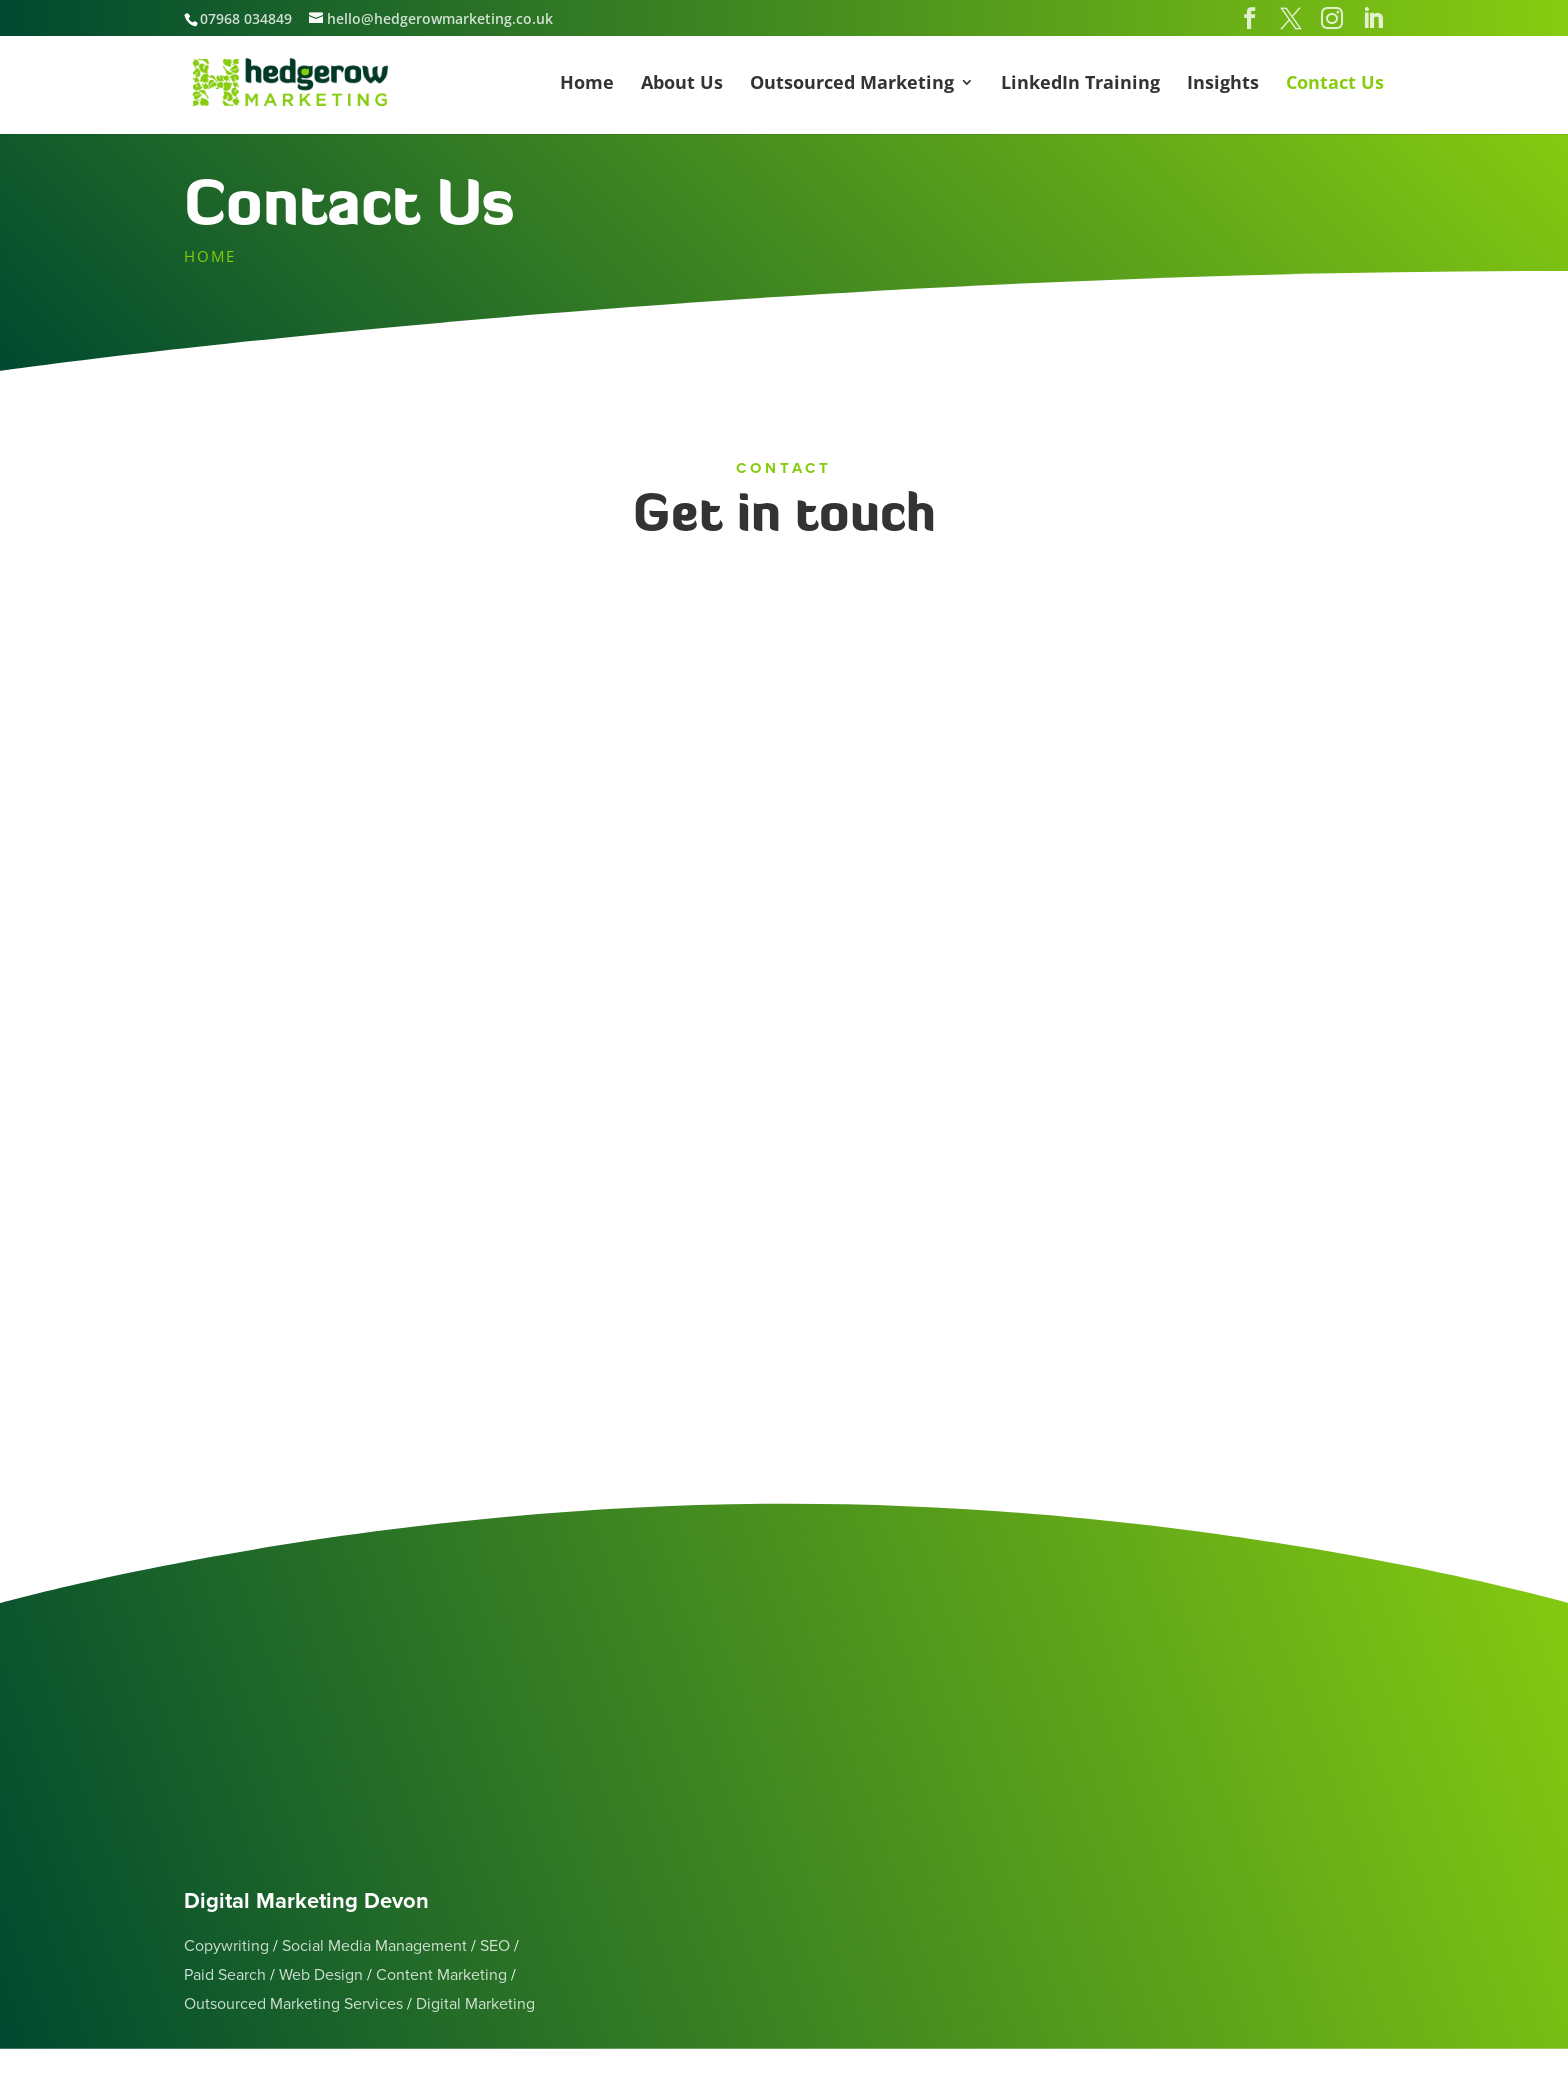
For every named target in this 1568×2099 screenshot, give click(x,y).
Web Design (321, 1975)
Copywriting (226, 1946)
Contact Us (1335, 84)
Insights (1223, 84)
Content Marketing (441, 1975)
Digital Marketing (475, 2004)
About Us (682, 84)
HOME (210, 256)
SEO (495, 1946)
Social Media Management (374, 1946)
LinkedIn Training (1080, 84)
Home (587, 84)
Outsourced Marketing (852, 84)
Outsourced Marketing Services (293, 2004)
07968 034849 (246, 18)
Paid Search (225, 1975)
